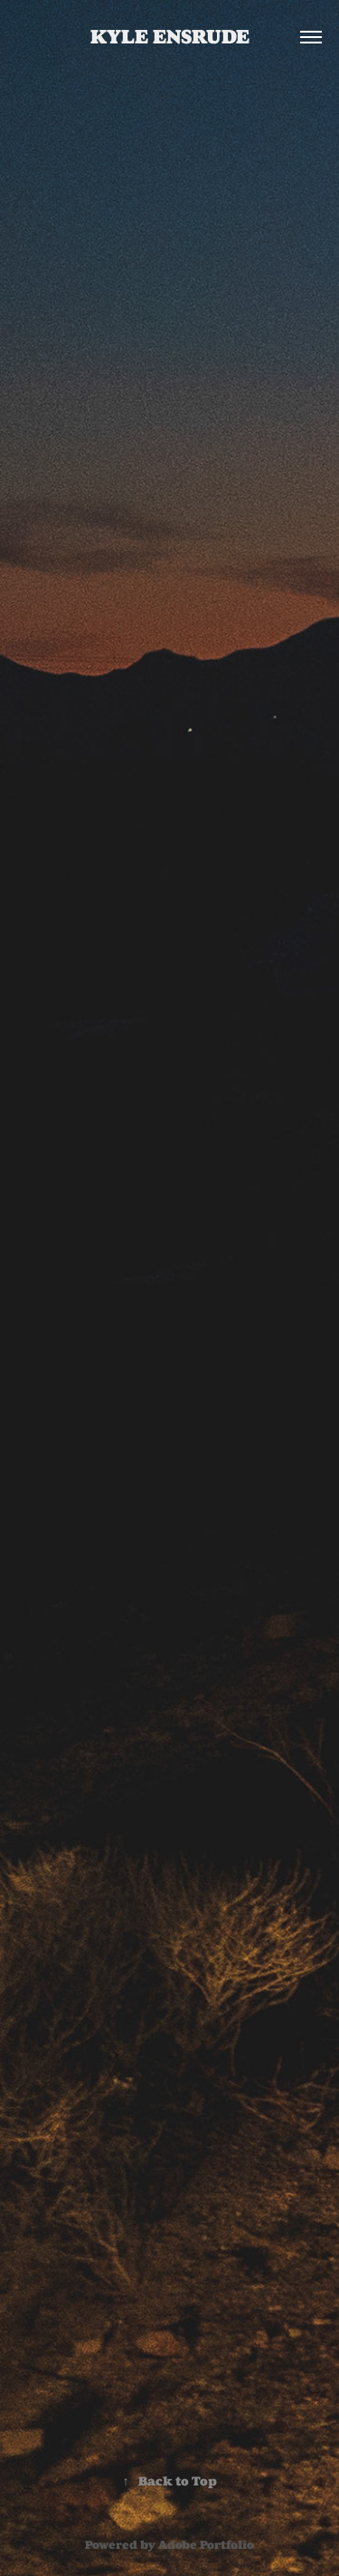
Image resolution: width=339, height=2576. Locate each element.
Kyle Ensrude (170, 36)
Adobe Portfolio (206, 2545)
